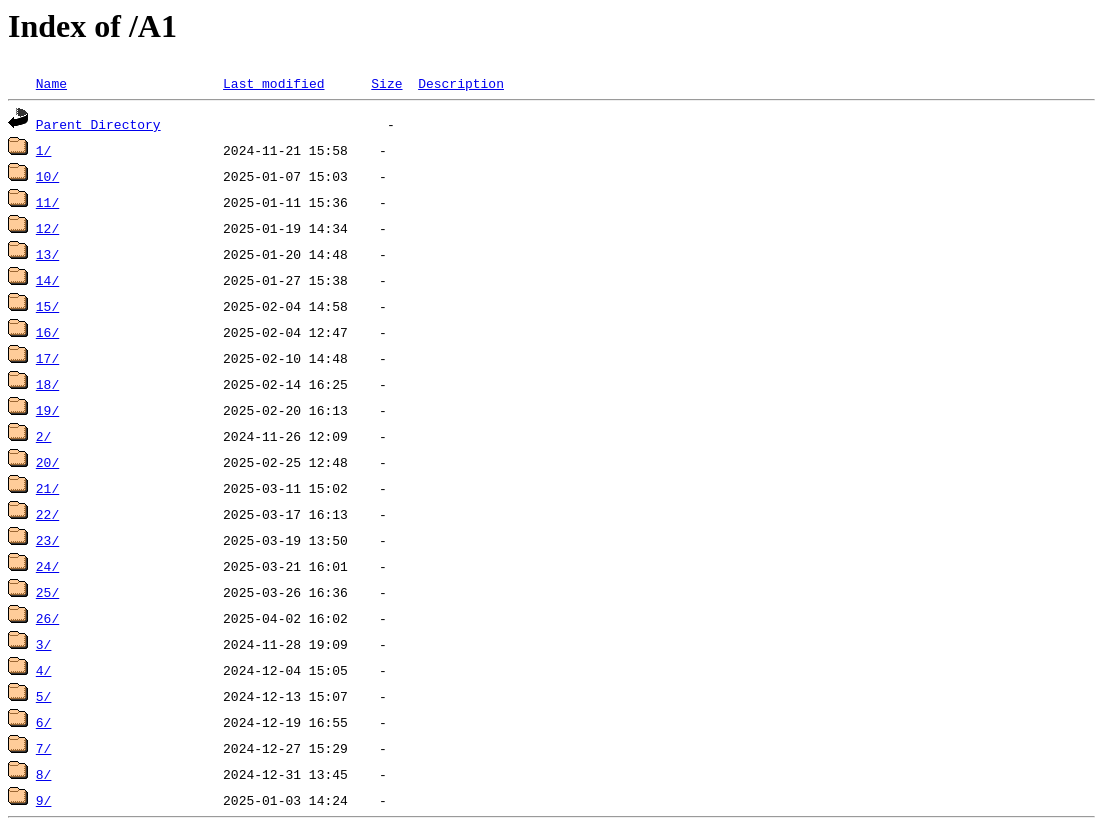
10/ (47, 176)
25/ (47, 592)
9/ (44, 800)
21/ (47, 488)
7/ (44, 748)
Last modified (273, 83)
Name (51, 83)
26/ (47, 618)
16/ (47, 332)
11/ (47, 202)
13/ (47, 254)
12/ (47, 228)
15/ (47, 306)
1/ (44, 150)
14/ (47, 280)
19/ (47, 410)
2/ (44, 436)
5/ (44, 696)
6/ (44, 722)
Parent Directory (98, 124)
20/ (47, 462)
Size (386, 83)
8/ (44, 774)
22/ (47, 514)
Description (461, 83)
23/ (47, 540)
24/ (47, 566)
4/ (44, 670)
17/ (47, 358)
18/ (47, 384)
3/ (44, 644)
